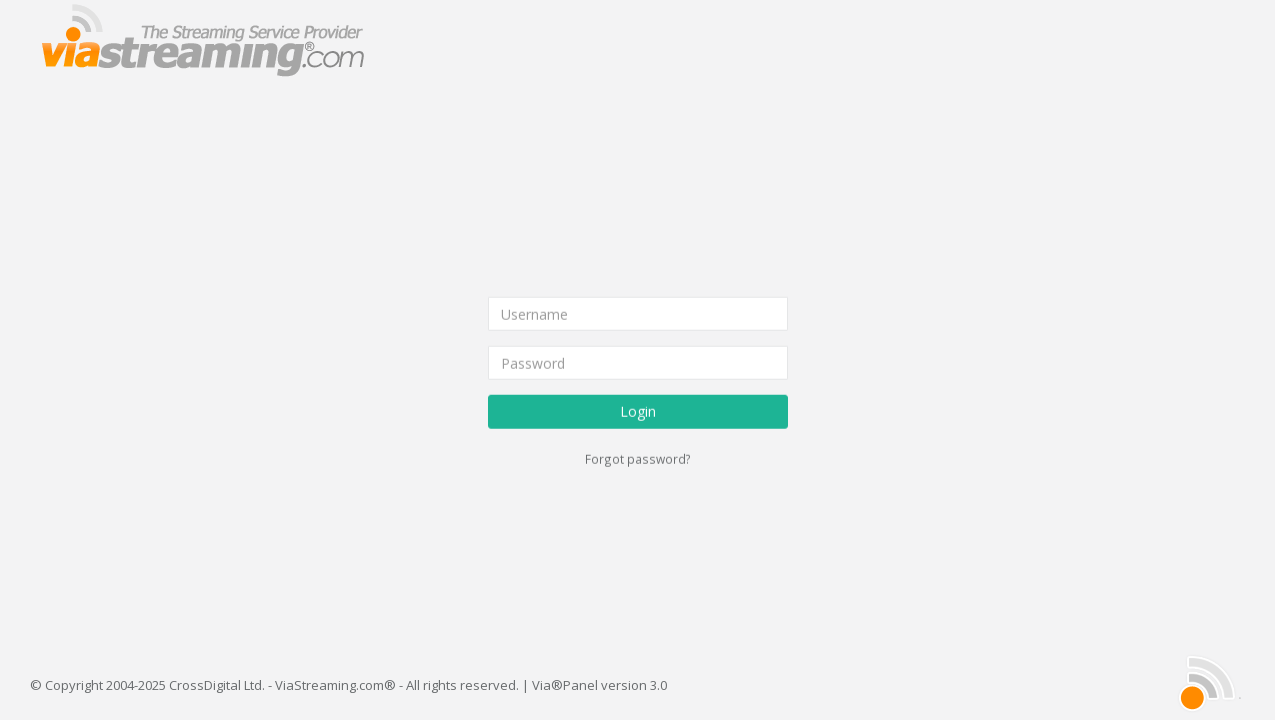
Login (638, 411)
